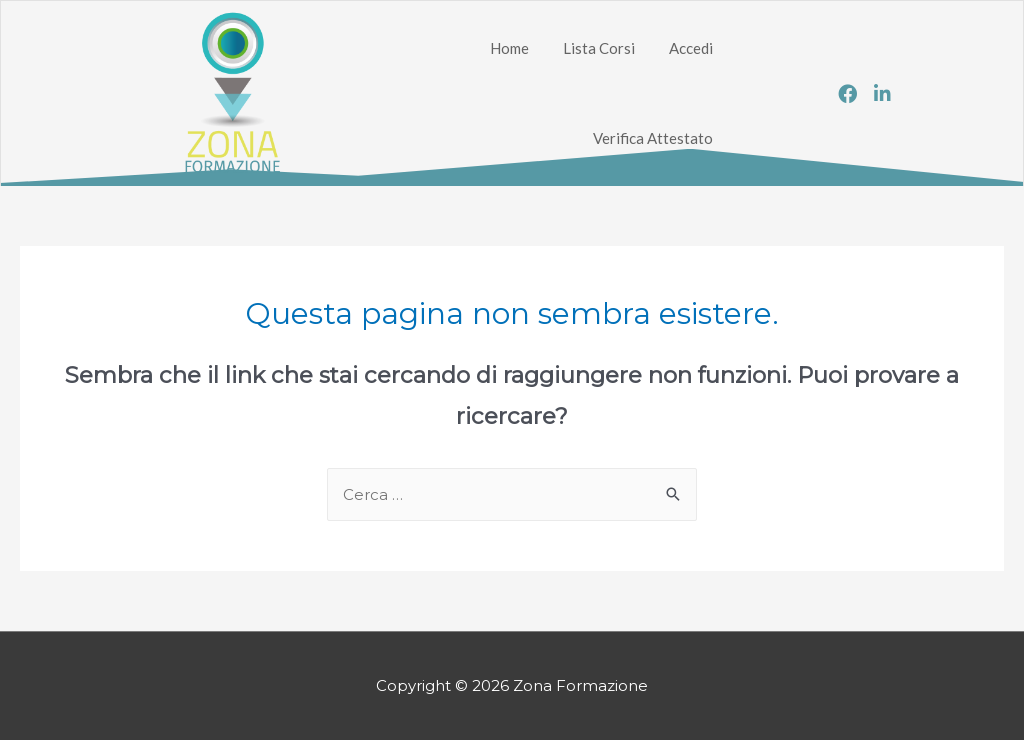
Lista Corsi (599, 48)
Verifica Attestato (653, 138)
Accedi (691, 48)
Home (509, 48)
